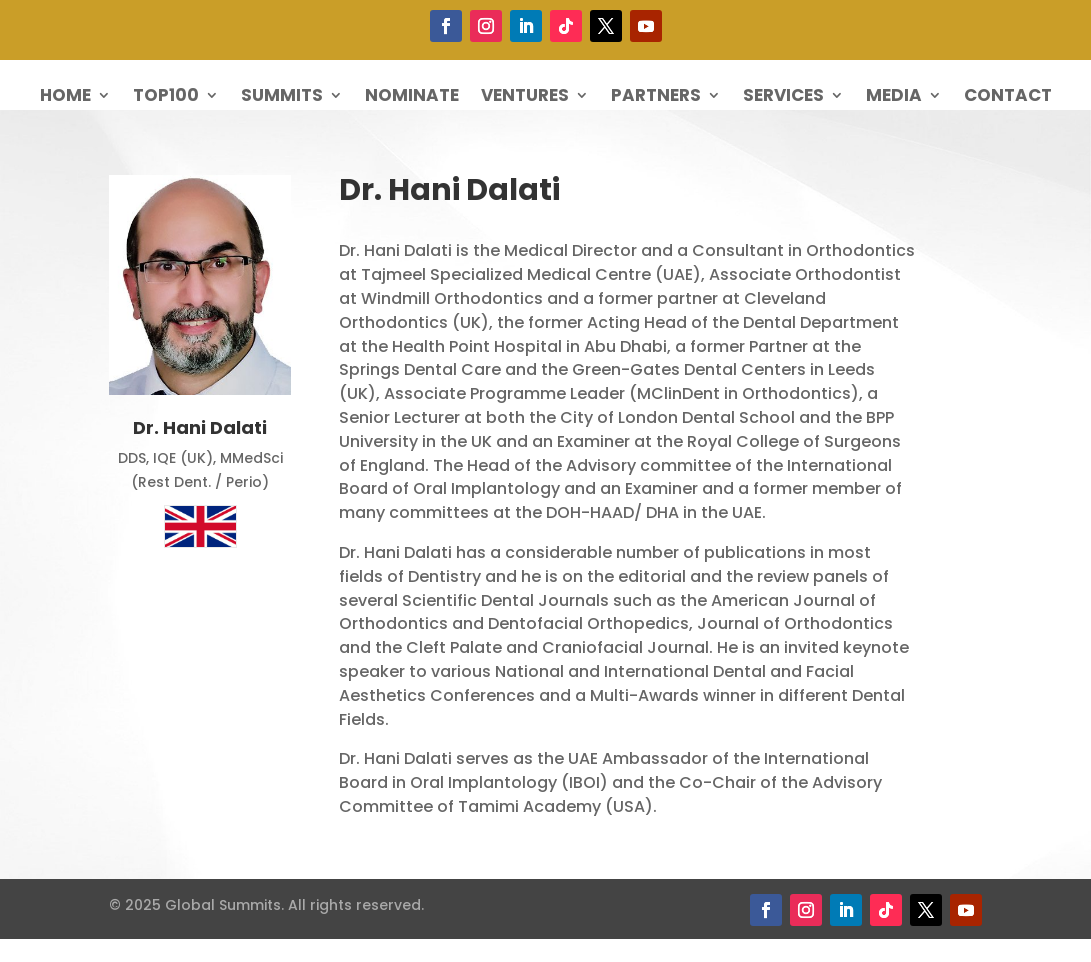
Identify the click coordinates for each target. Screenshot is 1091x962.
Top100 (166, 97)
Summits (282, 97)
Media (894, 97)
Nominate (412, 97)
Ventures (525, 97)
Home (65, 97)
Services (783, 97)
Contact (1008, 97)
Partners (656, 97)
